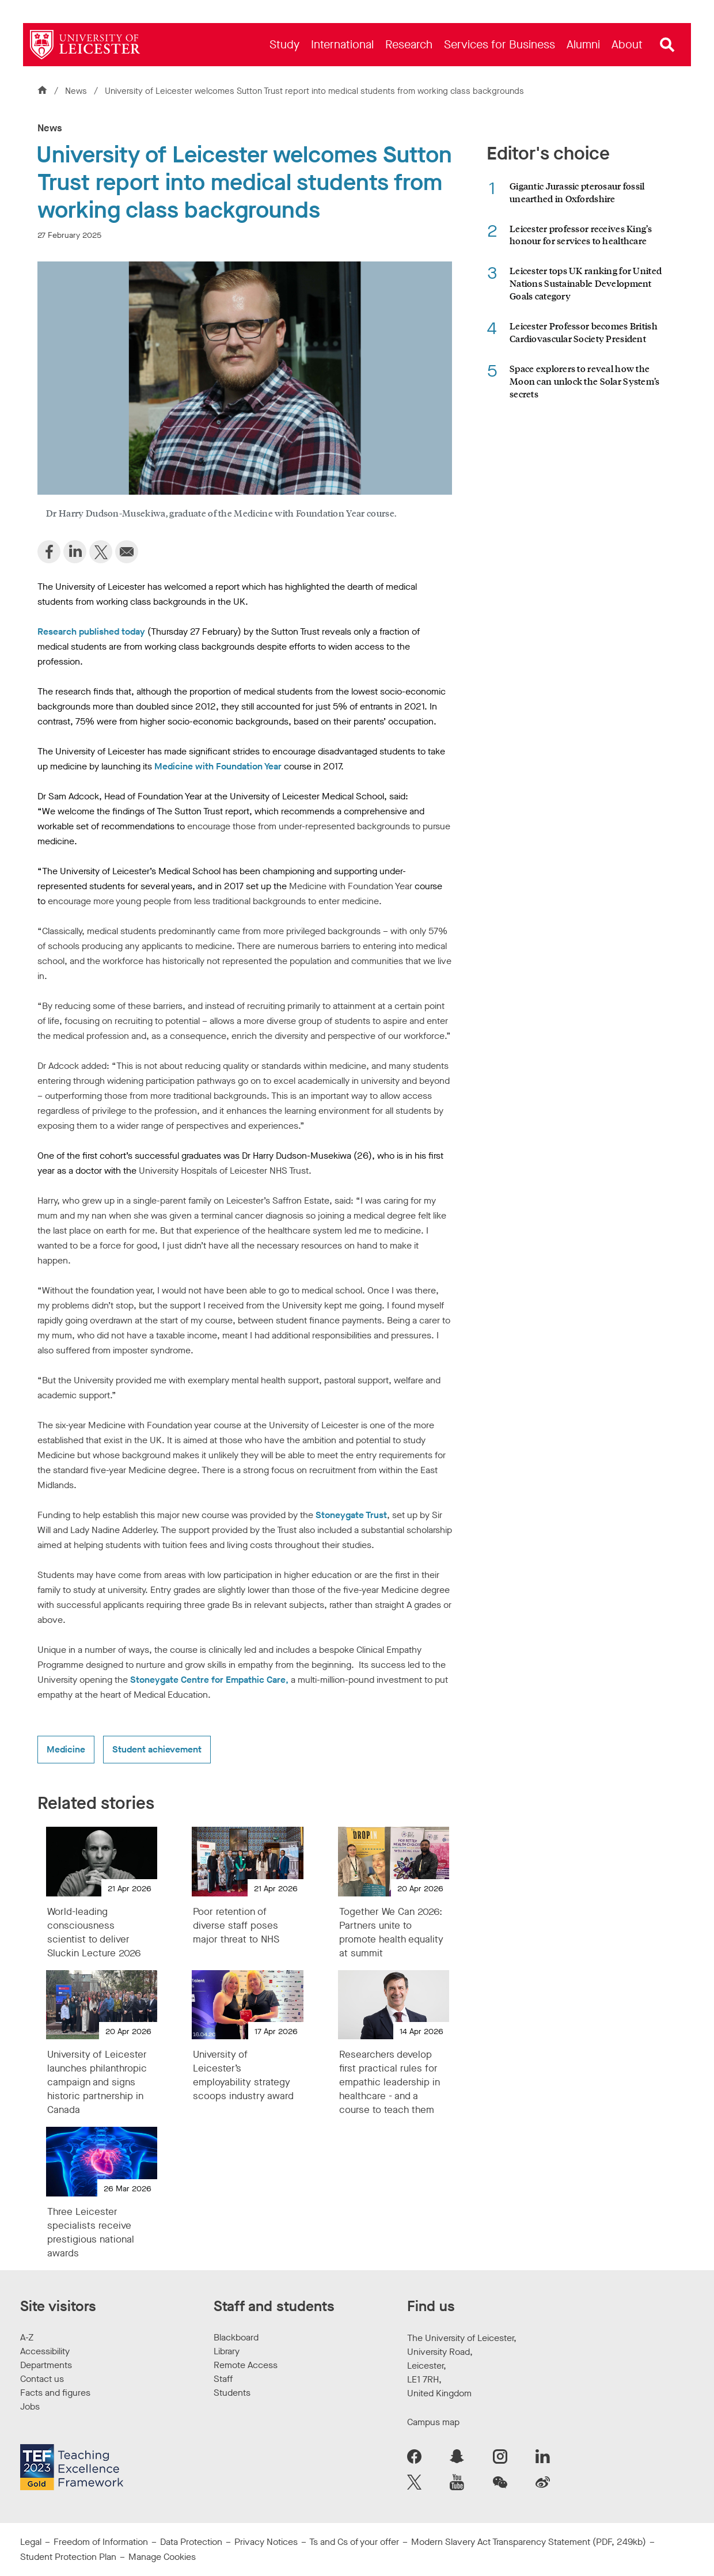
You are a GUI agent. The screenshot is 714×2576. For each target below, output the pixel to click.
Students (232, 2393)
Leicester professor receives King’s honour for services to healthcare (581, 234)
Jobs (30, 2406)
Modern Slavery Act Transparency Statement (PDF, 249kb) (528, 2542)
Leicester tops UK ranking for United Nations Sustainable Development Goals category (586, 283)
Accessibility (45, 2351)
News (77, 91)
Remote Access (246, 2365)
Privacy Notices (266, 2542)
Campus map (433, 2422)
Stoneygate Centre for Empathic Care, (209, 1680)
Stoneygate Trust (351, 1515)
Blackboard (236, 2337)
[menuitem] (284, 44)
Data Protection (191, 2542)
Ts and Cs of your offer (354, 2542)
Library (227, 2351)
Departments (46, 2365)
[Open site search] (667, 45)
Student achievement (157, 1749)
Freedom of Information (101, 2542)
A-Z (26, 2337)
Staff (223, 2379)
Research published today (91, 631)
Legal (30, 2542)
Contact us (42, 2379)
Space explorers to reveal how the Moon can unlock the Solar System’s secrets (585, 381)
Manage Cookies (162, 2557)
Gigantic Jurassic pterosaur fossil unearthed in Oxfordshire (577, 192)
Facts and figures (55, 2393)
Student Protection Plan (68, 2557)
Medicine (66, 1749)
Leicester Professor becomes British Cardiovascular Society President (584, 332)
